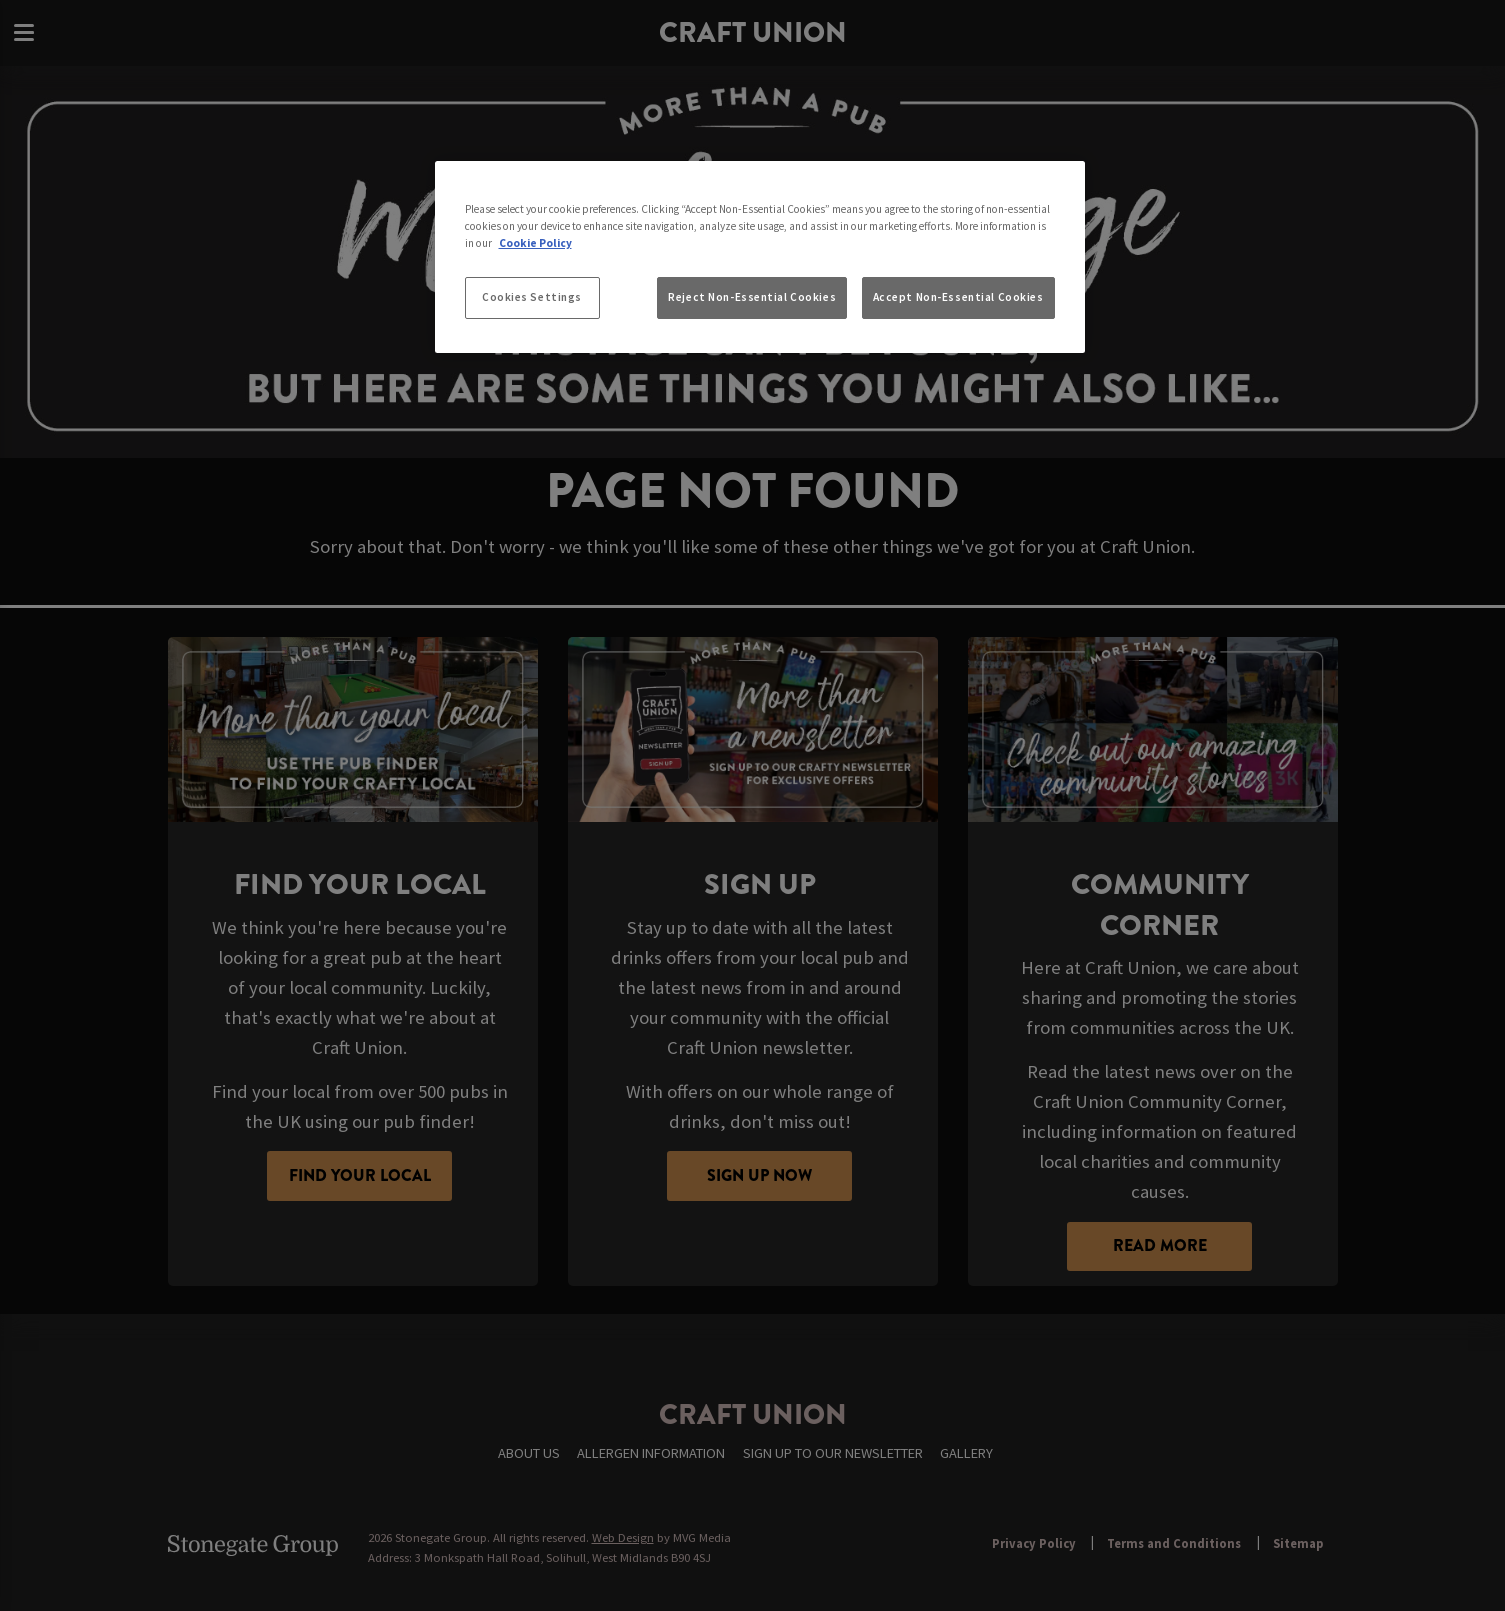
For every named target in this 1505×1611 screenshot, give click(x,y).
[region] (760, 257)
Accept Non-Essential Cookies (958, 297)
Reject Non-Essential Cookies (752, 297)
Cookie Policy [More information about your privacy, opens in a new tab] (535, 243)
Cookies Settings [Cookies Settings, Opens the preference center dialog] (532, 297)
